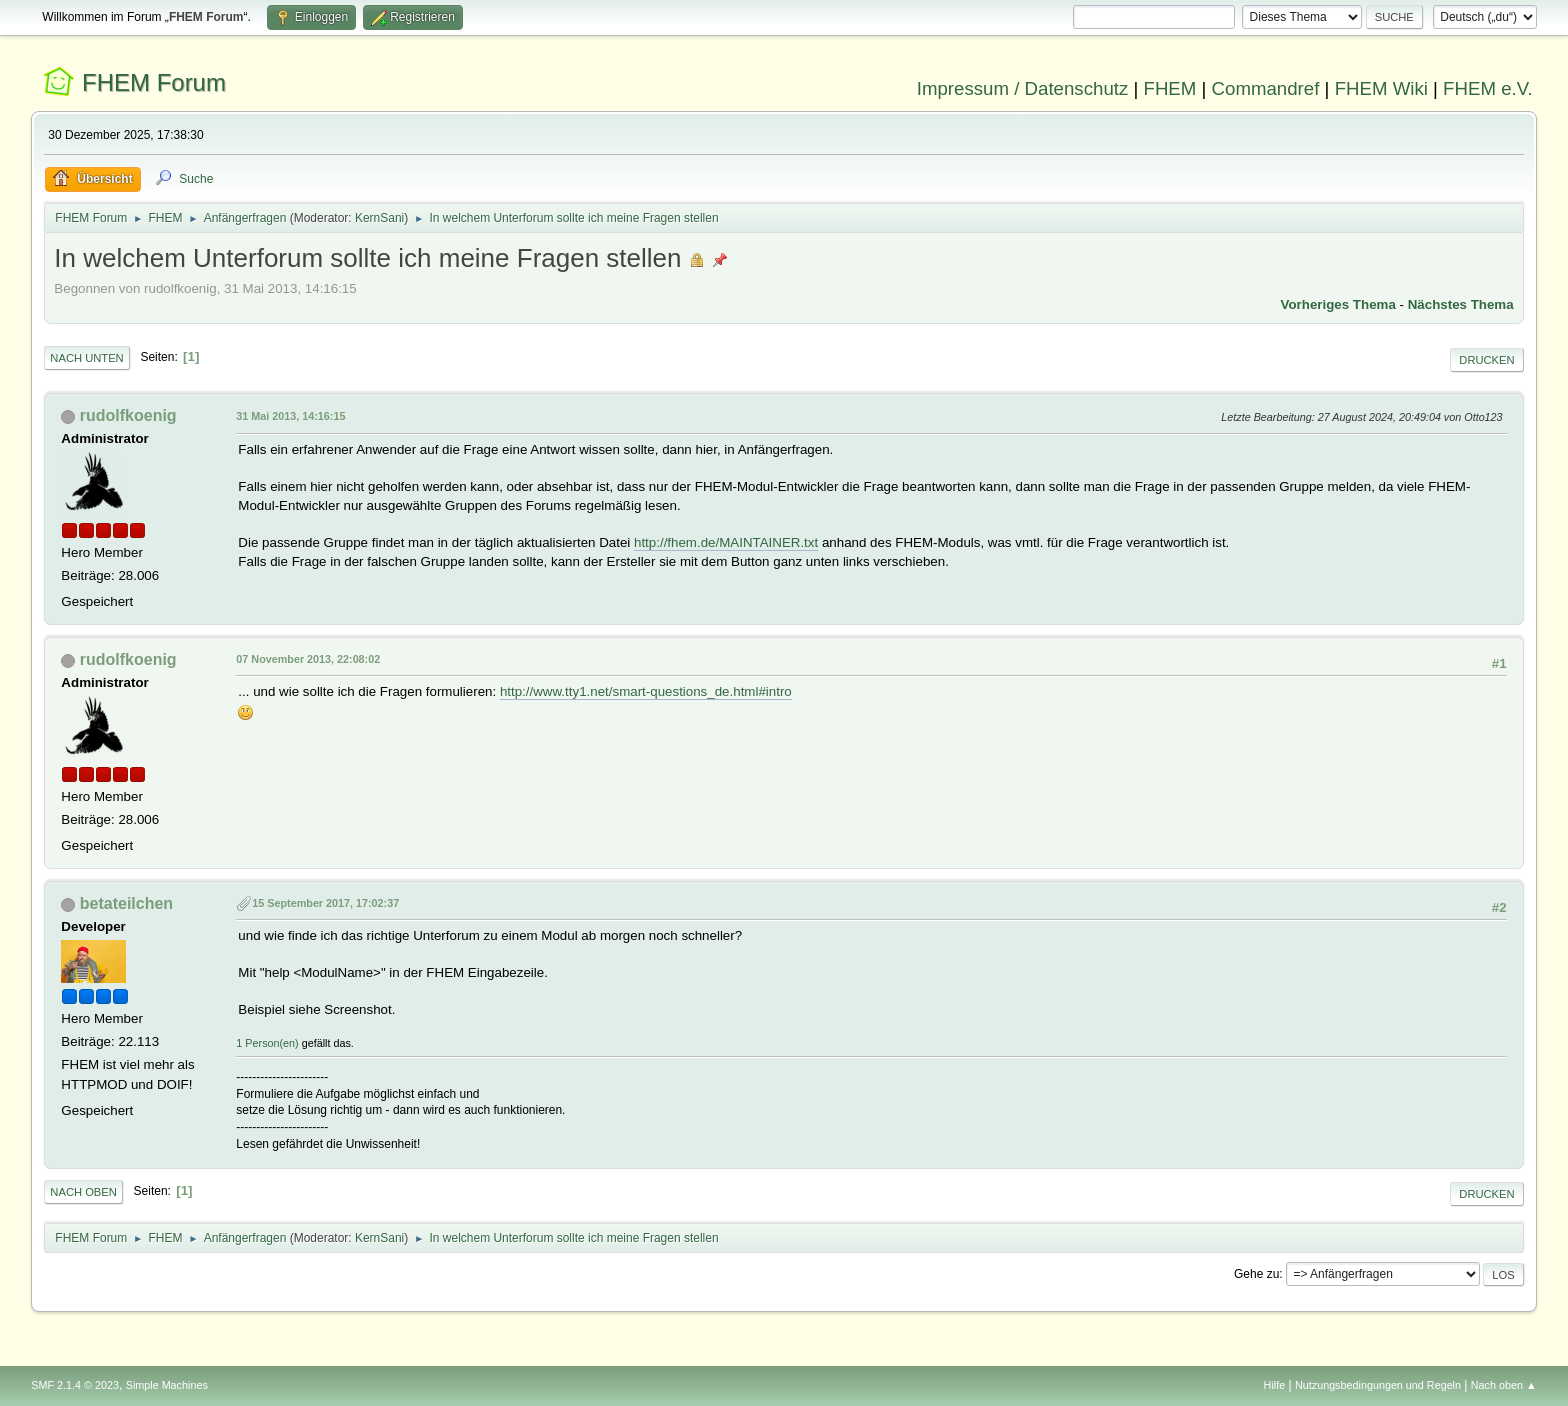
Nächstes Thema (1461, 304)
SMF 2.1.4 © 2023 (75, 1385)
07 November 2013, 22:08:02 (308, 659)
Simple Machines (167, 1385)
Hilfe (1275, 1385)
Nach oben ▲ (1504, 1385)
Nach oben (83, 1192)
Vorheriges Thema (1338, 304)
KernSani (379, 218)
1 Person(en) (267, 1043)
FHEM (1169, 88)
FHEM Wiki (1381, 88)
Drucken (1486, 360)
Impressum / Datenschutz (1023, 88)
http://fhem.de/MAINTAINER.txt (726, 542)
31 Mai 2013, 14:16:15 (290, 416)
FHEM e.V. (1488, 88)
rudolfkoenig (128, 415)
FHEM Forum (154, 82)
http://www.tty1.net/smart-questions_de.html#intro (646, 691)
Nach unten (86, 358)
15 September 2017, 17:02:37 (325, 903)
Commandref (1266, 88)
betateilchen (126, 903)
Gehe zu (1256, 1274)
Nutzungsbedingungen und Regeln (1378, 1385)
